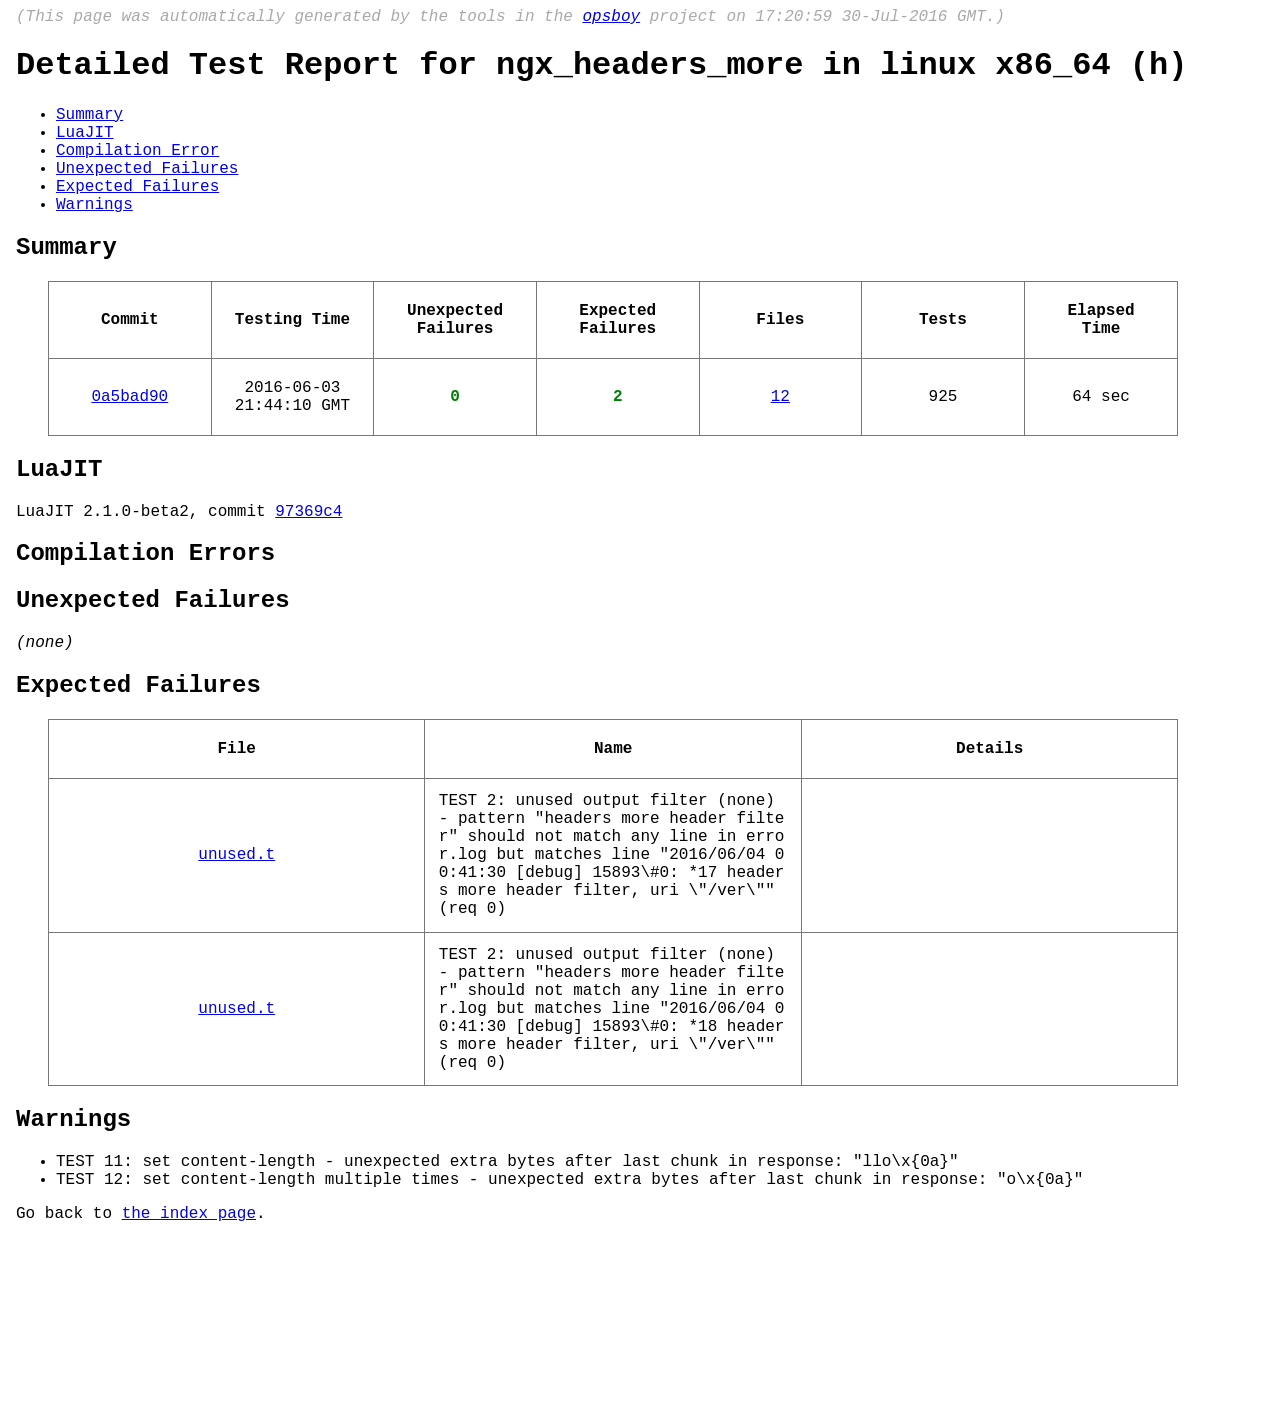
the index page (189, 1378)
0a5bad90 (129, 449)
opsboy (611, 19)
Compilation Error (137, 171)
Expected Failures (137, 215)
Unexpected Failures (147, 193)
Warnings (94, 237)
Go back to (69, 1378)
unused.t (236, 961)
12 (780, 449)
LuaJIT (85, 149)
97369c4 (308, 576)
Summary (89, 127)
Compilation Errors (145, 622)
